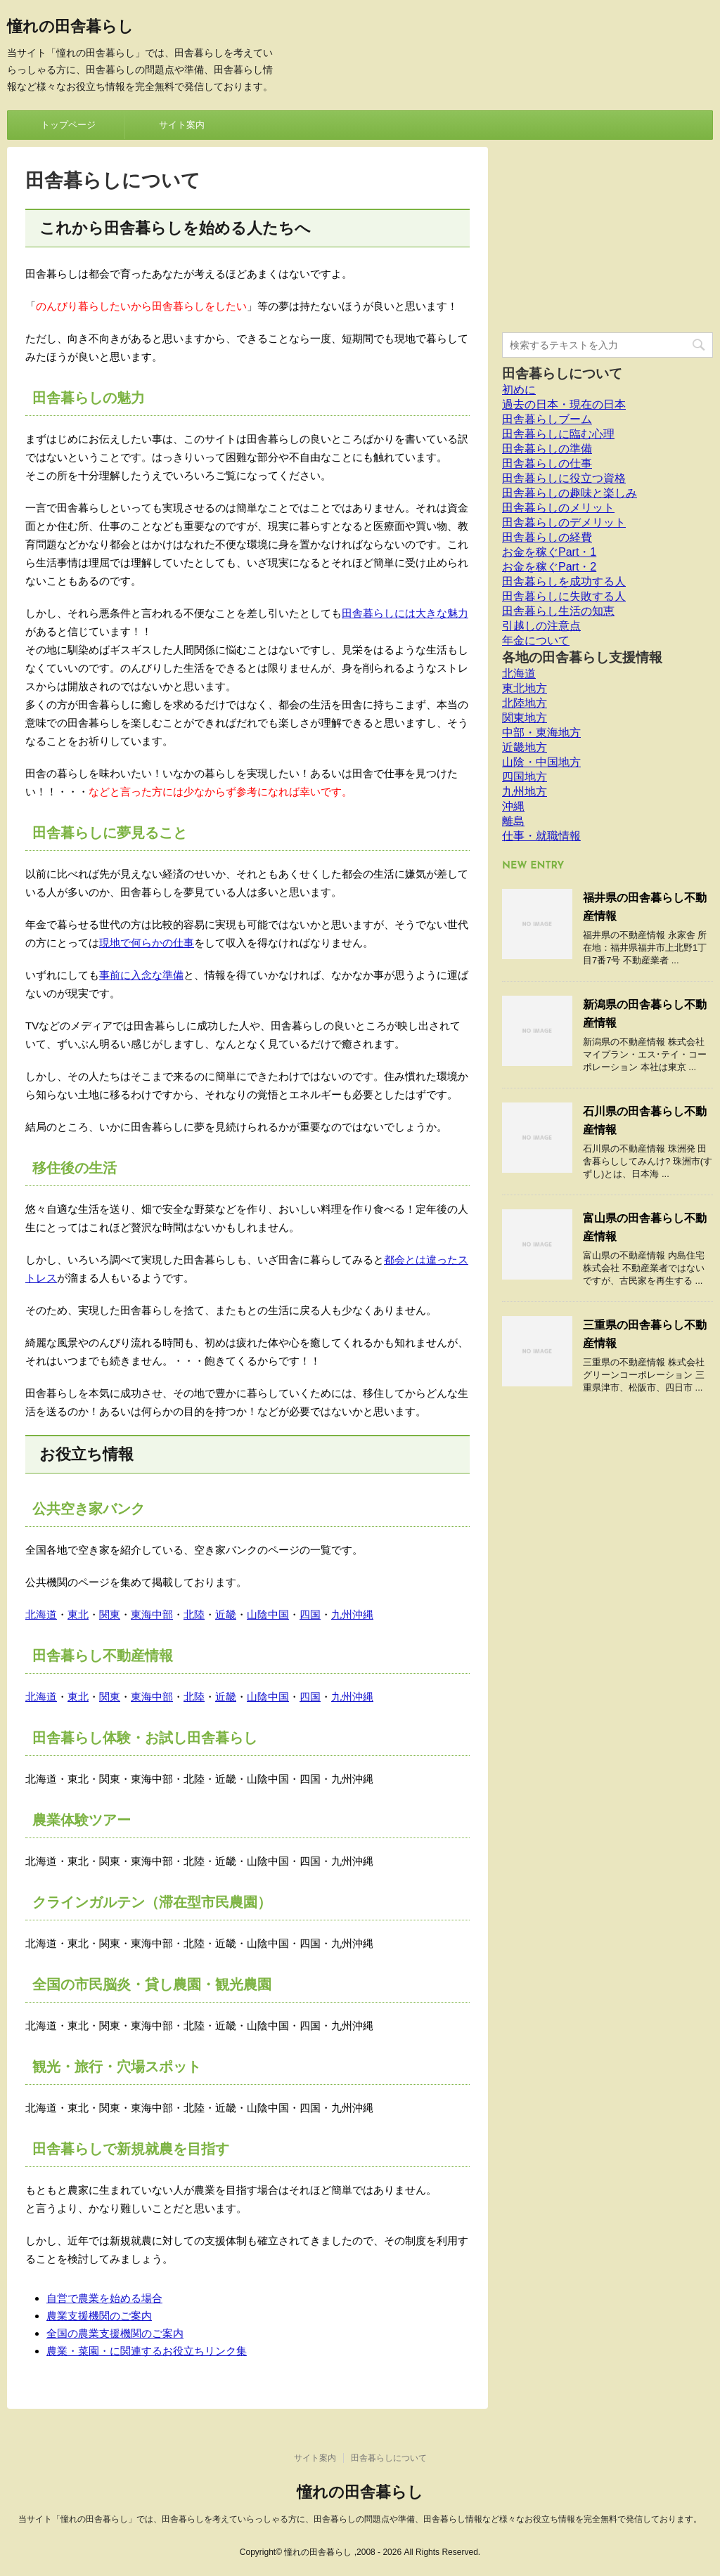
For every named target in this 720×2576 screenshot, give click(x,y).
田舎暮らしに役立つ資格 (564, 478)
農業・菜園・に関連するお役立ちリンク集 (146, 2351)
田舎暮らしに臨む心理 (558, 434)
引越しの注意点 (541, 626)
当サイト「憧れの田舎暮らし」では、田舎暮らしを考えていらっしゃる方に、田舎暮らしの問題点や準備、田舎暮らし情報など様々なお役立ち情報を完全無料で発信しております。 (360, 2519)
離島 (513, 821)
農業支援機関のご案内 (99, 2316)
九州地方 (524, 792)
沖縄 (513, 806)
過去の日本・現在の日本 (564, 404)
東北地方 (524, 688)
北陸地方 (524, 703)
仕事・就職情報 (541, 836)
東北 (78, 1614)
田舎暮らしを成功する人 (564, 581)
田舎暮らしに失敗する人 (564, 596)
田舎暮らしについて (562, 373)
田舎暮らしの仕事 (547, 463)
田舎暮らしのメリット (558, 508)
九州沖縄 (352, 1614)
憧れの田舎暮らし (70, 28)
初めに (519, 390)
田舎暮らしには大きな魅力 (405, 613)
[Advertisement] (607, 235)
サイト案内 (182, 124)
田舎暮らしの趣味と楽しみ (569, 493)
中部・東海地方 (541, 733)
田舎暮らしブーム (547, 419)
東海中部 (152, 1614)
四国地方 (524, 777)
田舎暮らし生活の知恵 (558, 611)
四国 (310, 1614)
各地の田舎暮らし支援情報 (582, 657)
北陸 (194, 1614)
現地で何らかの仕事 (146, 943)
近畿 (225, 1614)
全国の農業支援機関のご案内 (115, 2333)
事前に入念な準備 (141, 975)
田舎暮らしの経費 (547, 537)
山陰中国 (268, 1614)
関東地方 (524, 718)
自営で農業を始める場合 (104, 2298)
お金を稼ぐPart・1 (549, 552)
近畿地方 (524, 747)
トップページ (68, 124)
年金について (536, 640)
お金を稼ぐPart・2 (549, 567)
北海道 (41, 1614)
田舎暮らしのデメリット (564, 522)
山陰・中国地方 (541, 762)
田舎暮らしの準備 (547, 449)
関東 (109, 1614)
